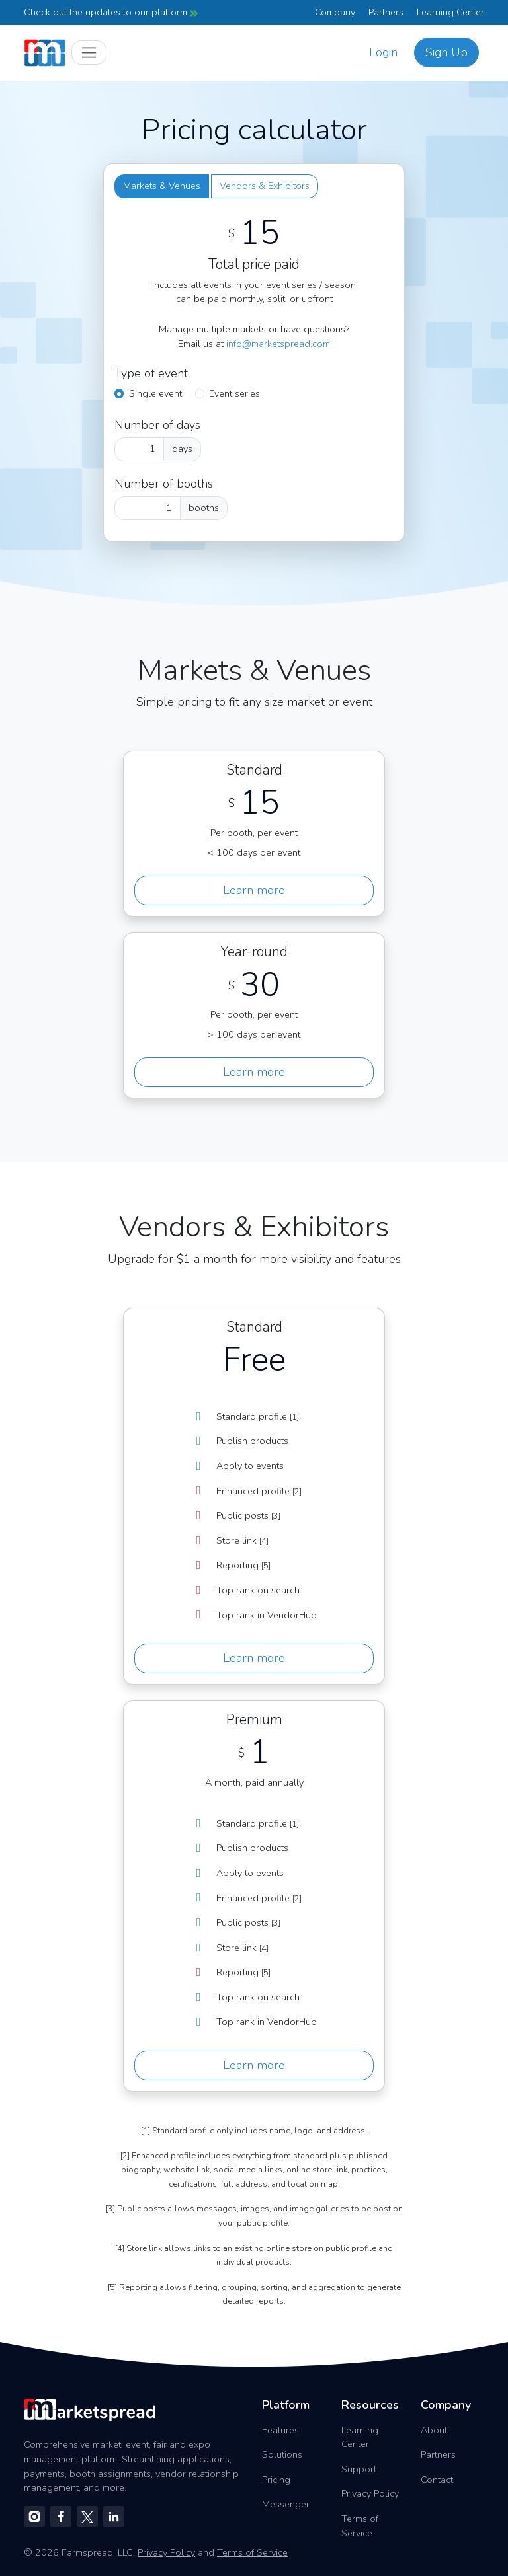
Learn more (254, 890)
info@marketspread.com (278, 343)
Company (335, 12)
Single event (155, 393)
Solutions (282, 2454)
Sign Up (446, 52)
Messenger (286, 2504)
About (434, 2430)
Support (358, 2469)
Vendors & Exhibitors (265, 185)
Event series (234, 393)
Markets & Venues (161, 185)
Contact (437, 2479)
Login (383, 52)
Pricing (276, 2479)
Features (280, 2430)
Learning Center (450, 12)
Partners (385, 12)
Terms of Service (359, 2526)
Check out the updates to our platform (111, 12)
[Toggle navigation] (88, 52)
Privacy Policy (370, 2493)
